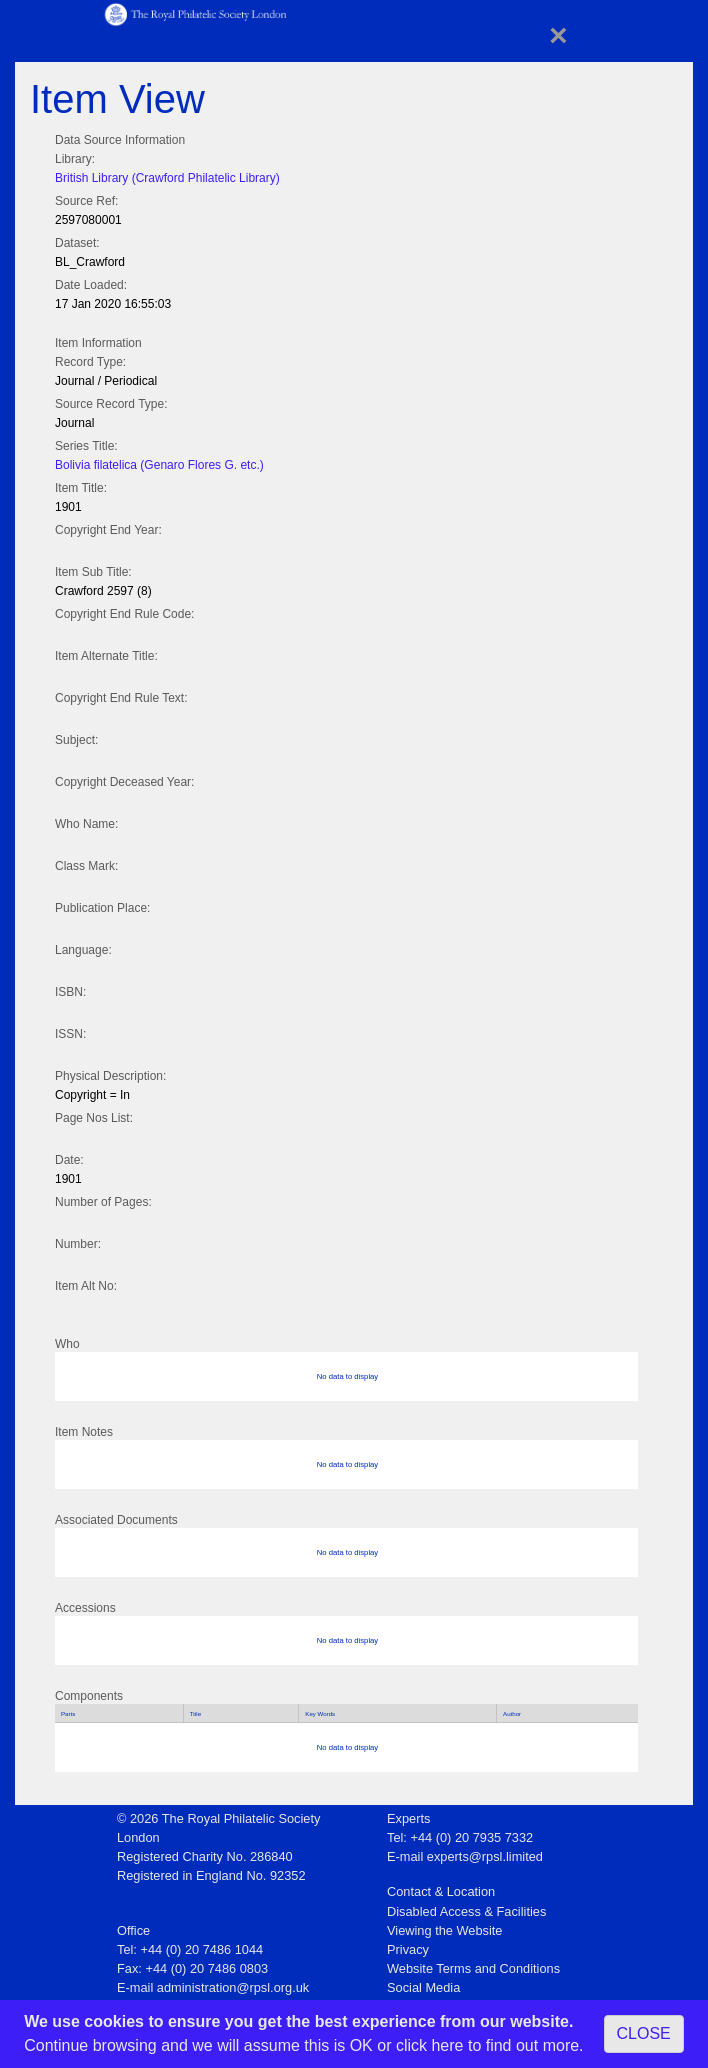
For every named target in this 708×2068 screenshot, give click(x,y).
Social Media (423, 1987)
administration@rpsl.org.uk (233, 1987)
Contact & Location (441, 1891)
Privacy (408, 1949)
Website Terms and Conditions (473, 1968)
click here (430, 2045)
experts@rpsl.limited (485, 1856)
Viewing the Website (444, 1930)
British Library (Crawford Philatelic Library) (167, 178)
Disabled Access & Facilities (466, 1911)
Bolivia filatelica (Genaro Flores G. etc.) (159, 465)
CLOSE (644, 2033)
